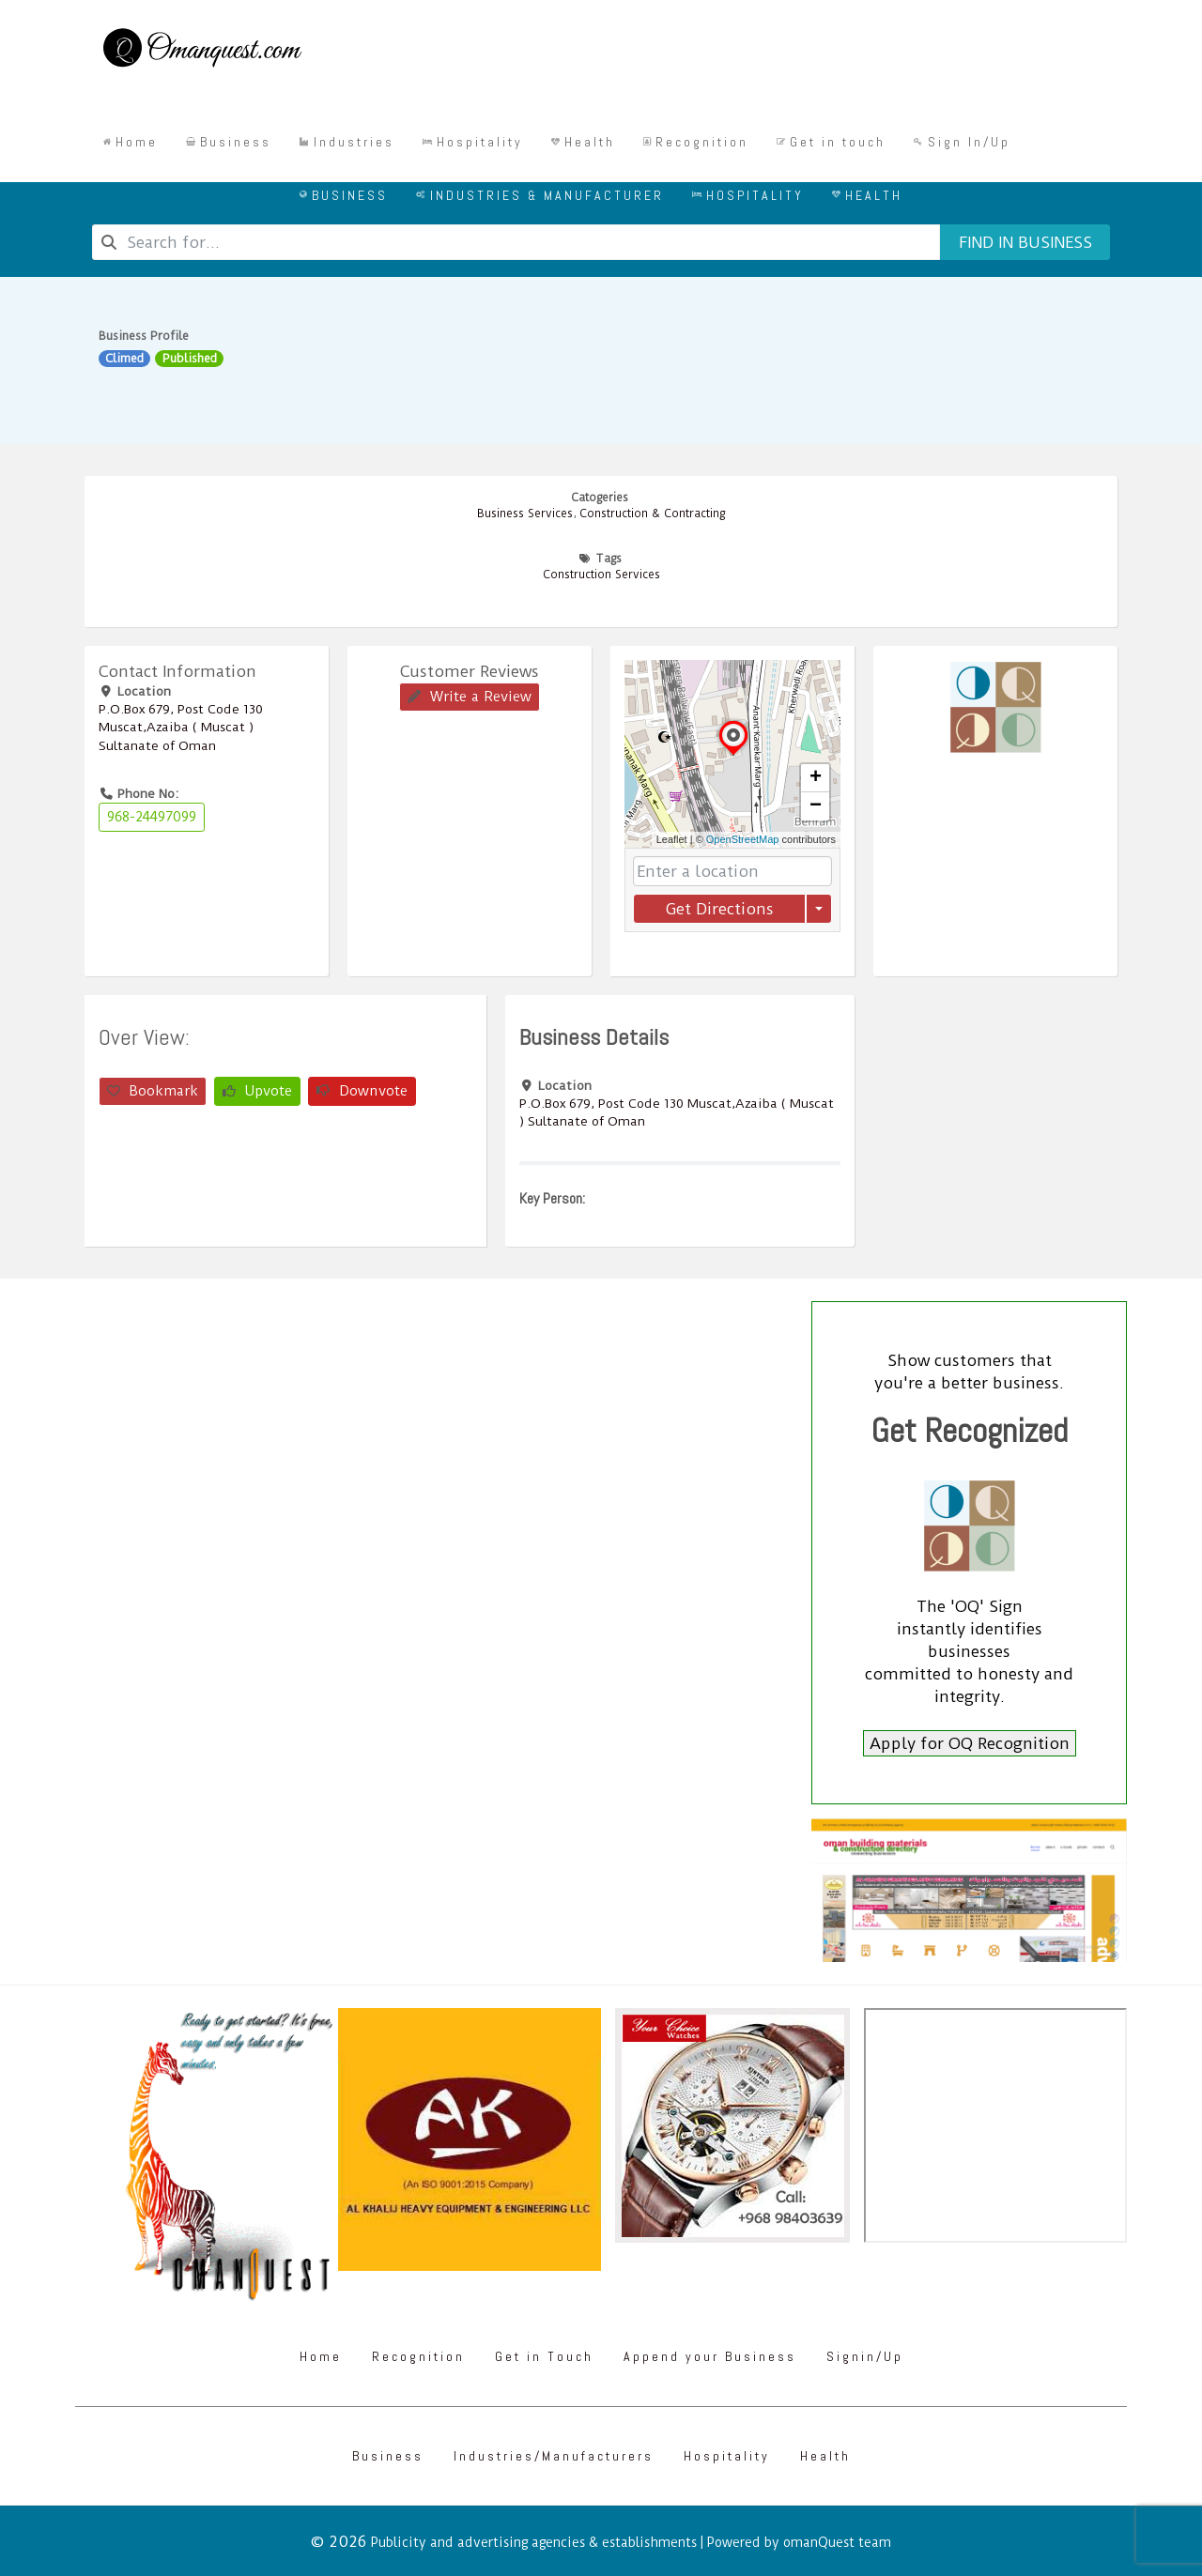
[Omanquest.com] (201, 50)
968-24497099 (151, 816)
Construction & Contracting (652, 513)
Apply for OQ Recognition (970, 1743)
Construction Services (601, 574)
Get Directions (719, 908)
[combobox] (516, 242)
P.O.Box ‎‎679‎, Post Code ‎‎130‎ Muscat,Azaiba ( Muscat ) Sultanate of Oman (181, 726)
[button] (733, 755)
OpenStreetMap (742, 839)
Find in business (1025, 242)
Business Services (525, 513)
